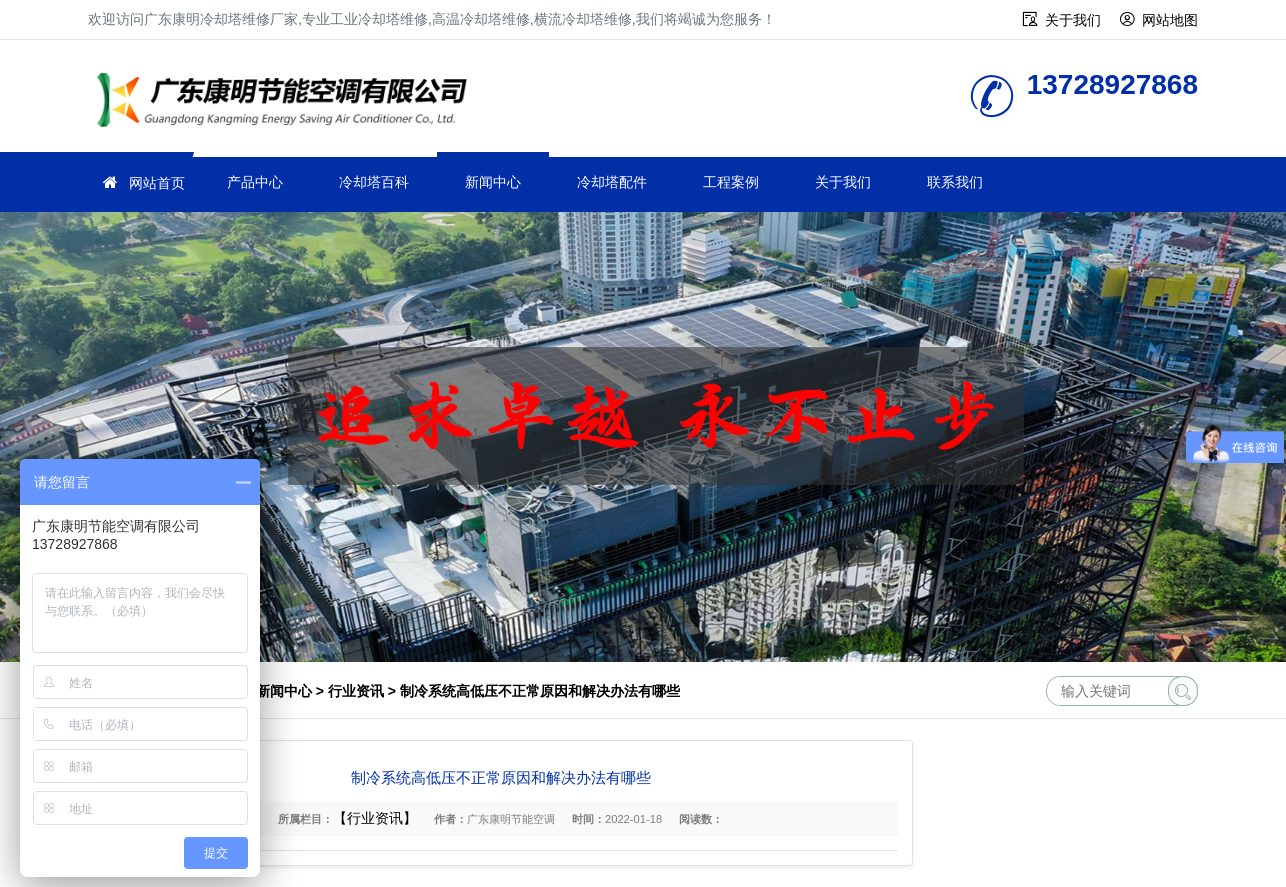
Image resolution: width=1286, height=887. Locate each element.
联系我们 (955, 182)
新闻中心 (493, 182)
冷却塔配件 (612, 182)
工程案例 (731, 182)
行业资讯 (356, 691)
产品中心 (255, 182)
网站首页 (157, 183)
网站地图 (1170, 20)
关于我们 (1073, 20)
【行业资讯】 (375, 818)
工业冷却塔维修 (288, 102)
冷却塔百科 (374, 182)
